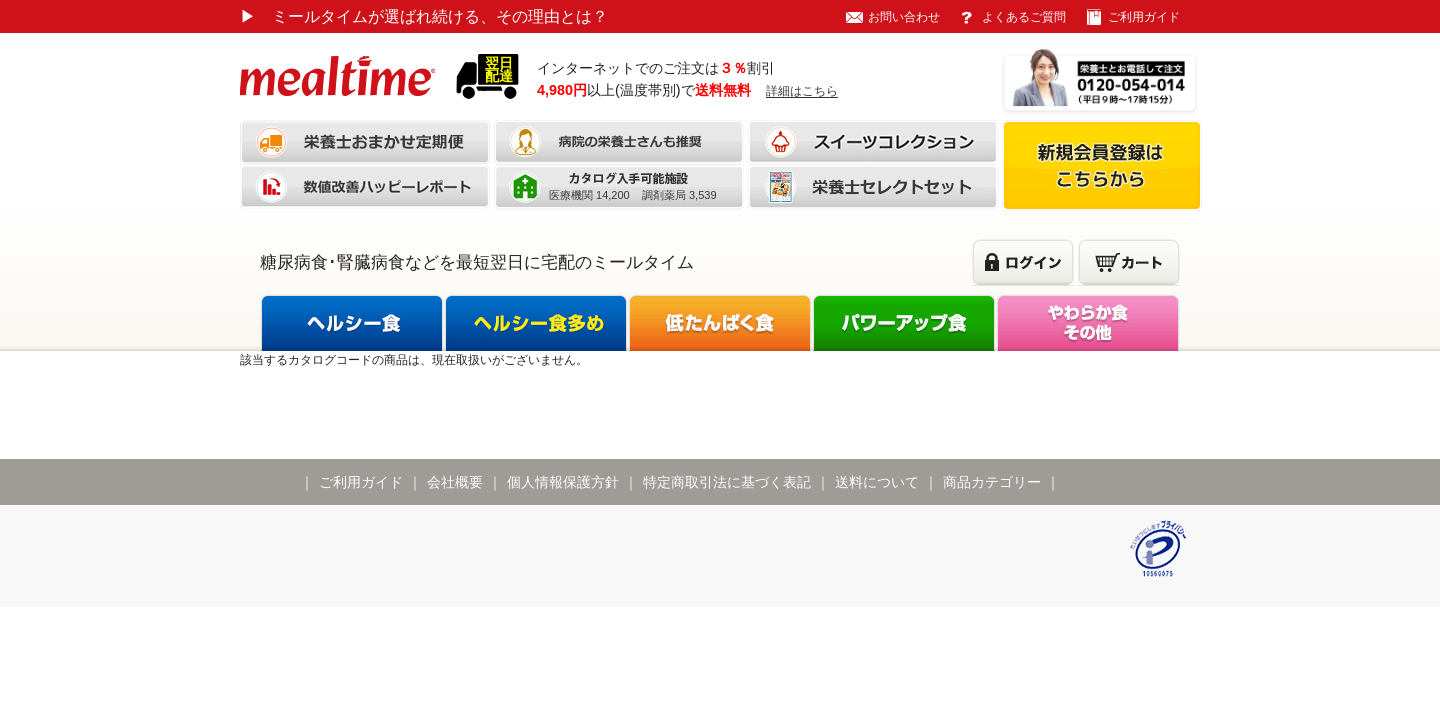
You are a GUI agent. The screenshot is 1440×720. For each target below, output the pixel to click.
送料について (877, 482)
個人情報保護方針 (563, 482)
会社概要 (455, 482)
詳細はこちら (802, 91)
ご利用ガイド (1144, 17)
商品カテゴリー (992, 482)
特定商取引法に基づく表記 (727, 482)
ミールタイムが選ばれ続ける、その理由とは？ (424, 16)
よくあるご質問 (1024, 17)
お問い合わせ (904, 17)
